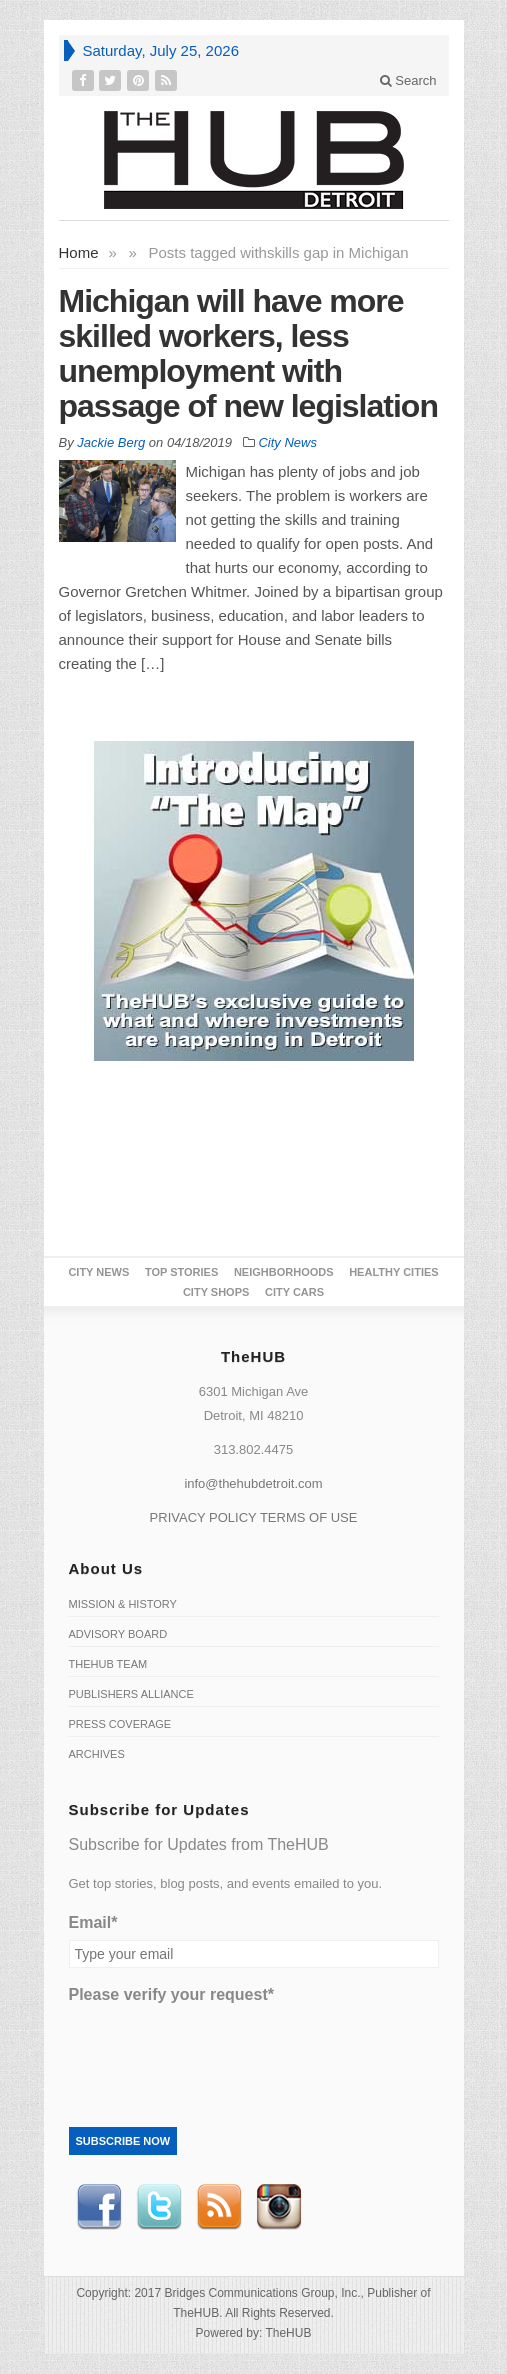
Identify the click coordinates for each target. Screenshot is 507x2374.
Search (408, 80)
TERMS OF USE (309, 1517)
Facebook (99, 2207)
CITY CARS (294, 1292)
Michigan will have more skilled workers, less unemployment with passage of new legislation (248, 353)
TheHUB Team (108, 1664)
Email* (93, 1922)
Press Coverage (120, 1724)
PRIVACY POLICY (203, 1517)
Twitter (159, 2207)
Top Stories (181, 1272)
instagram (279, 2207)
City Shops (216, 1292)
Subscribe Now (123, 2141)
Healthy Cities (393, 1272)
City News (287, 442)
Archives (97, 1754)
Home (79, 252)
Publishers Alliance (131, 1694)
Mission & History (123, 1604)
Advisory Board (118, 1634)
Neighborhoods (284, 1272)
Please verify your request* (171, 1994)
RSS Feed (219, 2207)
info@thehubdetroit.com (253, 1483)
